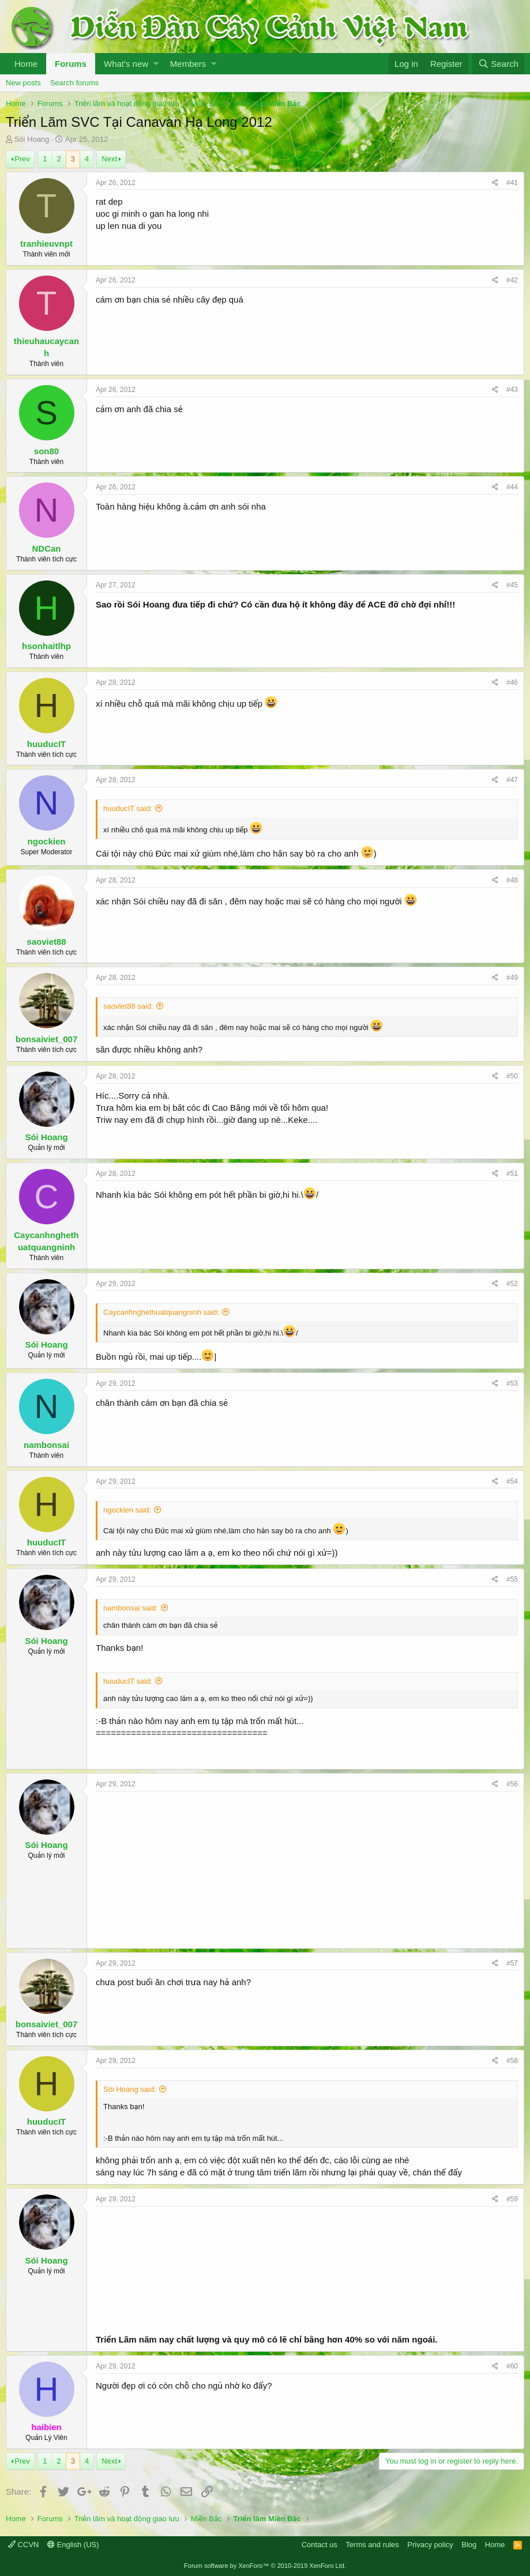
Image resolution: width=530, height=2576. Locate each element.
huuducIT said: (127, 808)
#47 (512, 780)
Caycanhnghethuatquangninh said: (161, 1312)
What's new (126, 64)
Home (25, 64)
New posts (23, 82)
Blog (468, 2544)
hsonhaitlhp (46, 646)
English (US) (73, 2544)
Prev (22, 158)
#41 (512, 183)
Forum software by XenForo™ (265, 2565)
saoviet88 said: (128, 1006)
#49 (512, 978)
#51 (512, 1174)
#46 (512, 682)
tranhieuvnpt (46, 243)
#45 (512, 585)
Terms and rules (372, 2544)
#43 (512, 390)
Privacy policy (430, 2544)
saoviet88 (46, 941)
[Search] (498, 63)
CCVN (23, 2544)
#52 (512, 1284)
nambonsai (46, 1445)
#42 (512, 280)
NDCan (46, 548)
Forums (71, 64)
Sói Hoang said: (129, 2089)
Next (109, 158)
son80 (46, 451)
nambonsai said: (130, 1608)
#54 (512, 1481)
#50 (512, 1076)
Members (188, 64)
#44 (512, 487)
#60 (512, 2366)
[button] (156, 63)
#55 (512, 1579)
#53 (512, 1383)
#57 (512, 1963)
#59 (512, 2199)
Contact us (319, 2544)
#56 (512, 1784)
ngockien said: (127, 1510)
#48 (512, 880)
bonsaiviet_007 (47, 1039)
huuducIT (46, 744)
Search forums (74, 82)
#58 (512, 2061)
